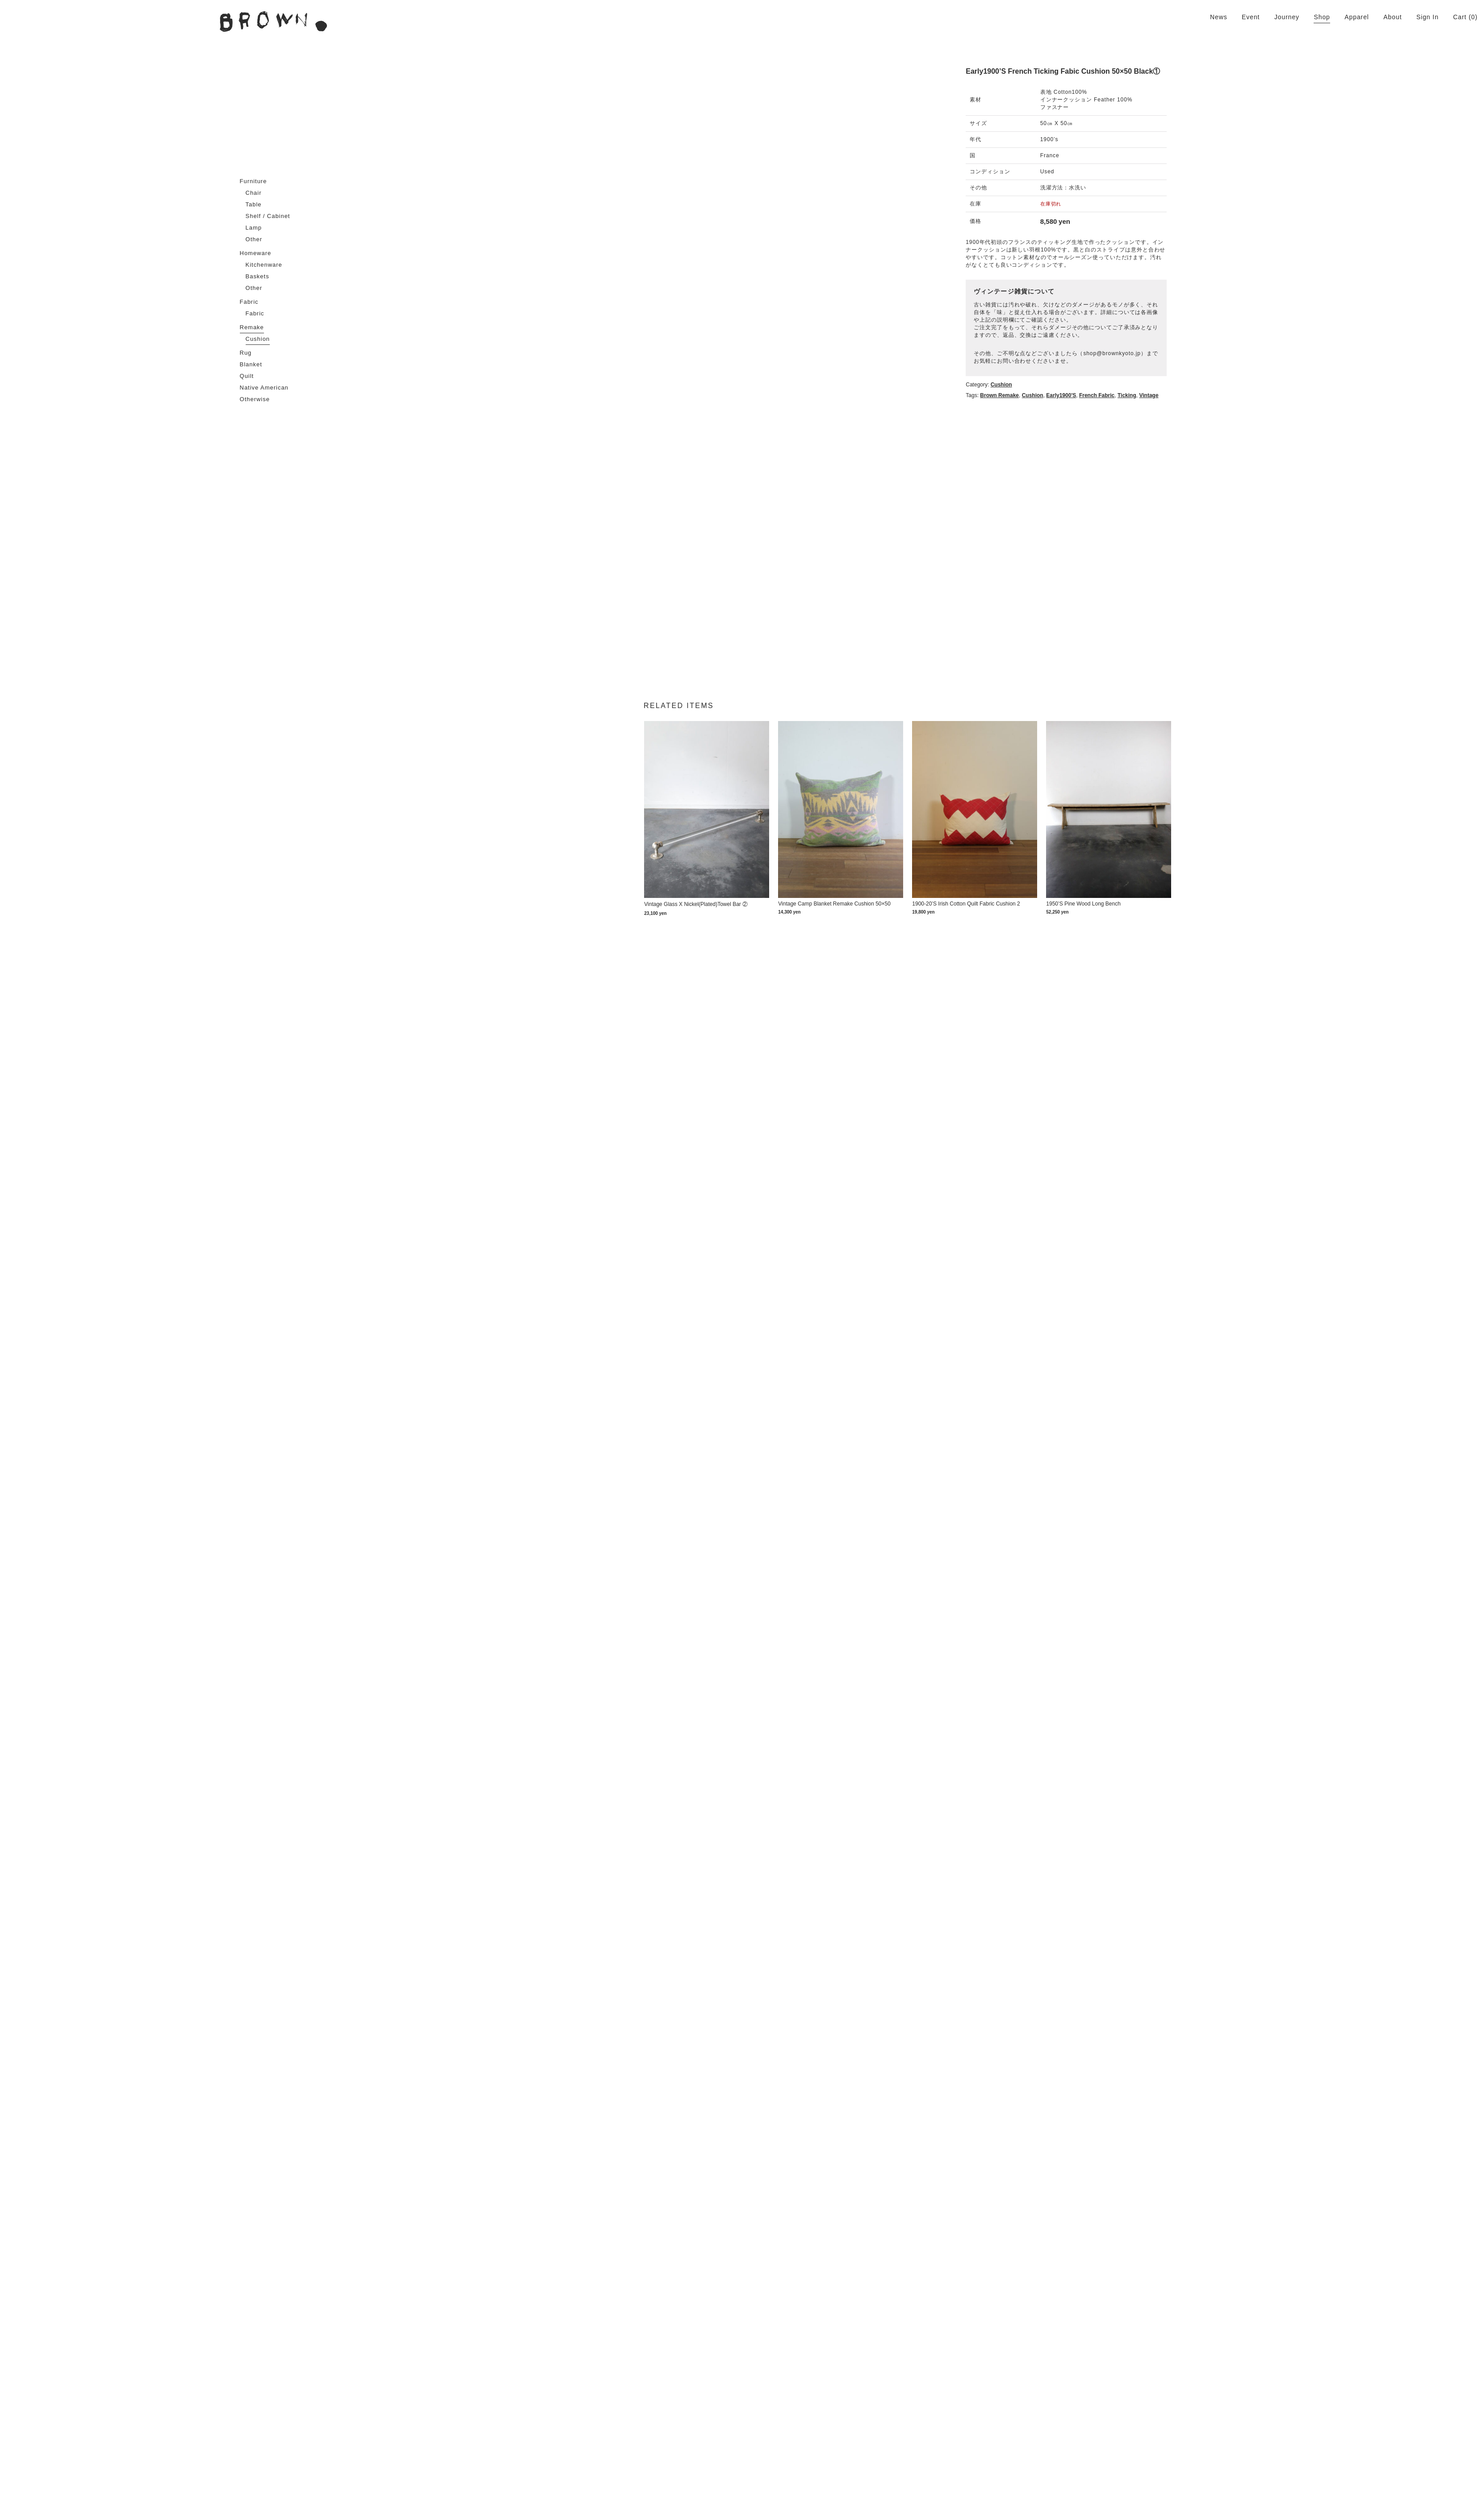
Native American (264, 387)
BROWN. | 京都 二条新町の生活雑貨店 (273, 21)
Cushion (258, 338)
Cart (1459, 17)
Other (254, 239)
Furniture (253, 181)
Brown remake (1165, 350)
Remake (252, 327)
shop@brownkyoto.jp (1277, 315)
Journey (1286, 17)
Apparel (1356, 17)
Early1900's (1227, 350)
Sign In (1427, 17)
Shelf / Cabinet (268, 216)
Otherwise (255, 399)
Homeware (256, 253)
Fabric (249, 301)
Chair (254, 192)
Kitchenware (264, 264)
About (1392, 17)
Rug (246, 352)
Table (254, 204)
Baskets (257, 276)
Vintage (1314, 350)
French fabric (1262, 350)
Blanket (251, 364)
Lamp (254, 227)
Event (1251, 17)
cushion (1198, 350)
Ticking (1292, 350)
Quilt (247, 376)
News (1218, 17)
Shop (1322, 17)
